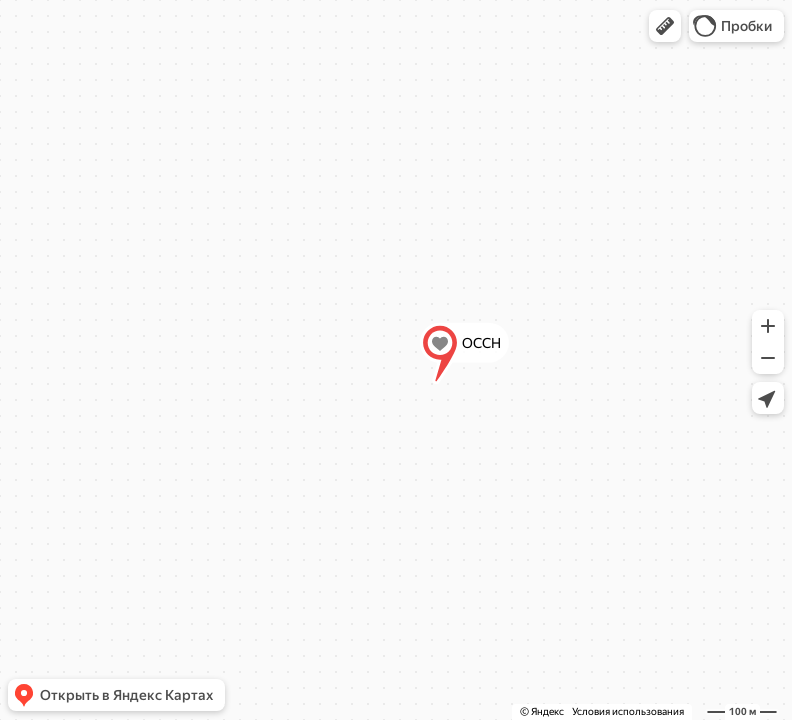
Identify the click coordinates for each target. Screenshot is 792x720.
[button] (665, 26)
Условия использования (628, 711)
